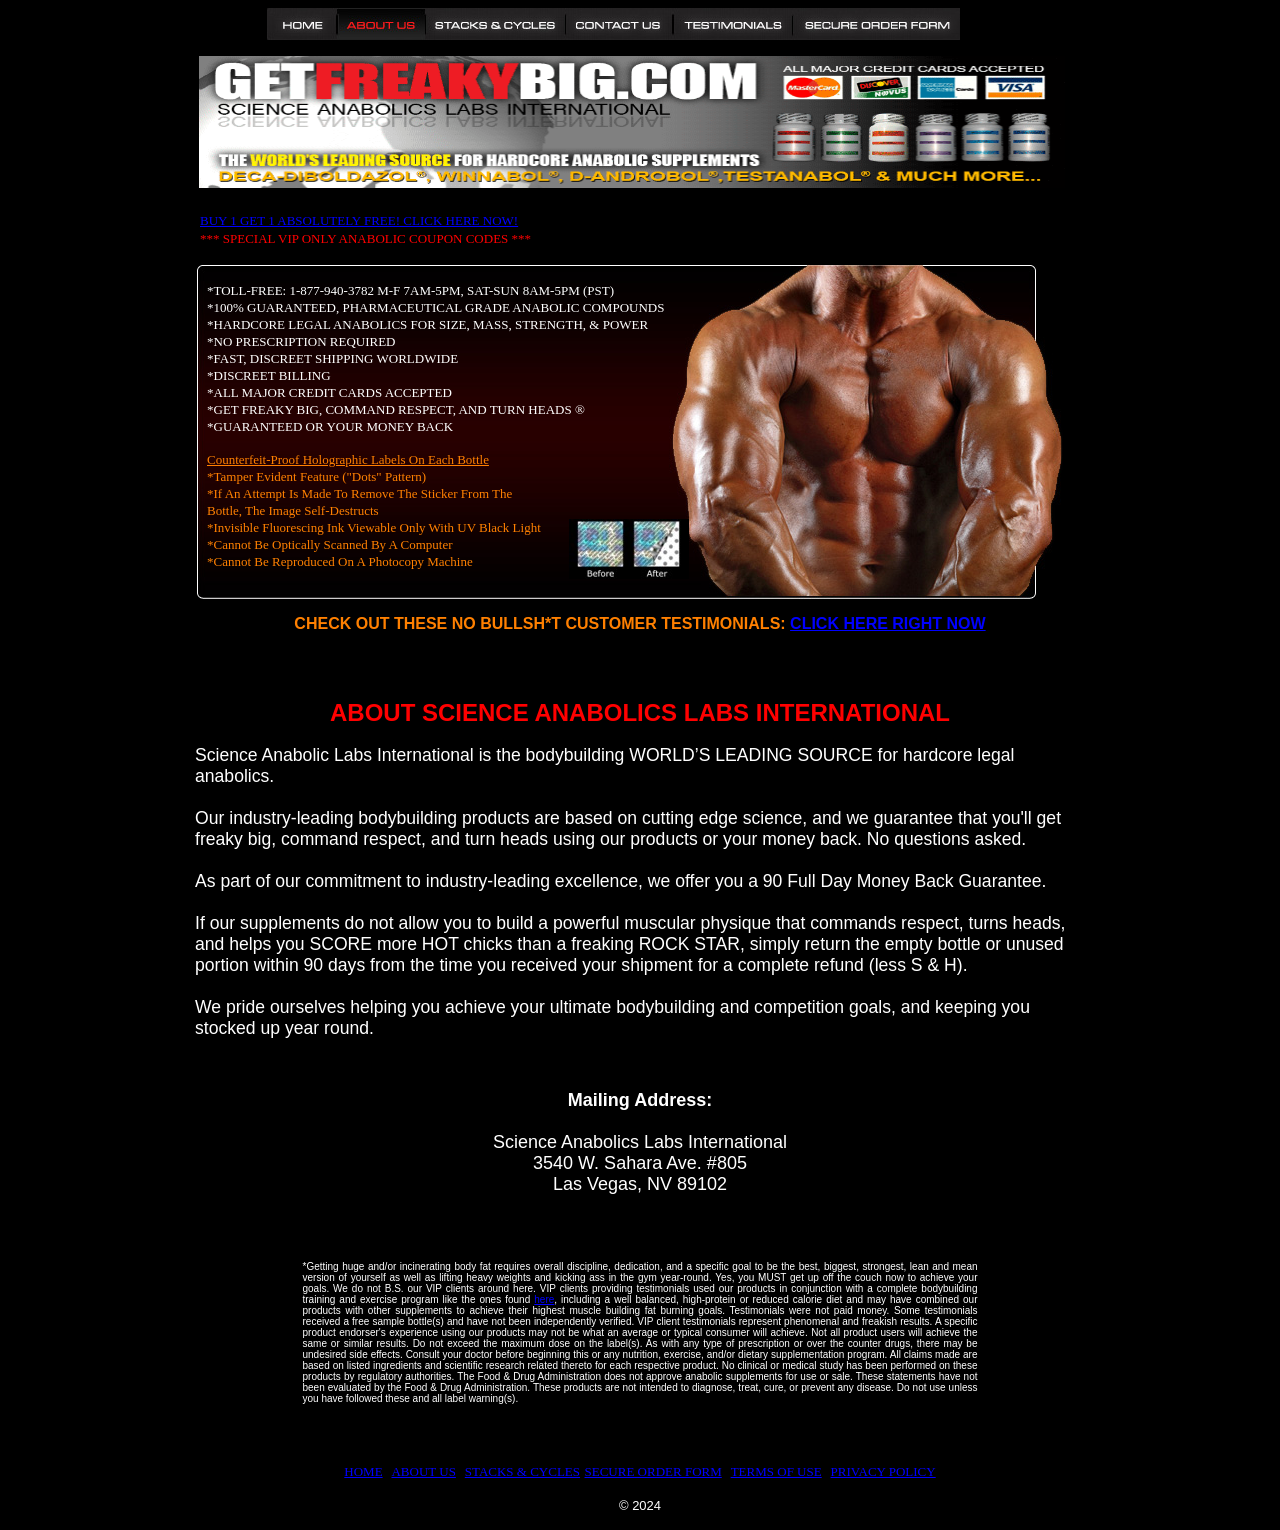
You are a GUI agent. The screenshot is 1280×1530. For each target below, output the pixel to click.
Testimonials (732, 24)
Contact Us (619, 24)
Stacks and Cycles (495, 24)
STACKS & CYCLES (522, 1471)
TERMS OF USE (776, 1471)
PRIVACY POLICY (883, 1471)
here (544, 1299)
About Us (381, 24)
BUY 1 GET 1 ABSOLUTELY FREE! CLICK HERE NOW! (359, 220)
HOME (363, 1471)
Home (302, 24)
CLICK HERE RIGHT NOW (888, 623)
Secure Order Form (876, 24)
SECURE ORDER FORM (653, 1471)
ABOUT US (423, 1471)
